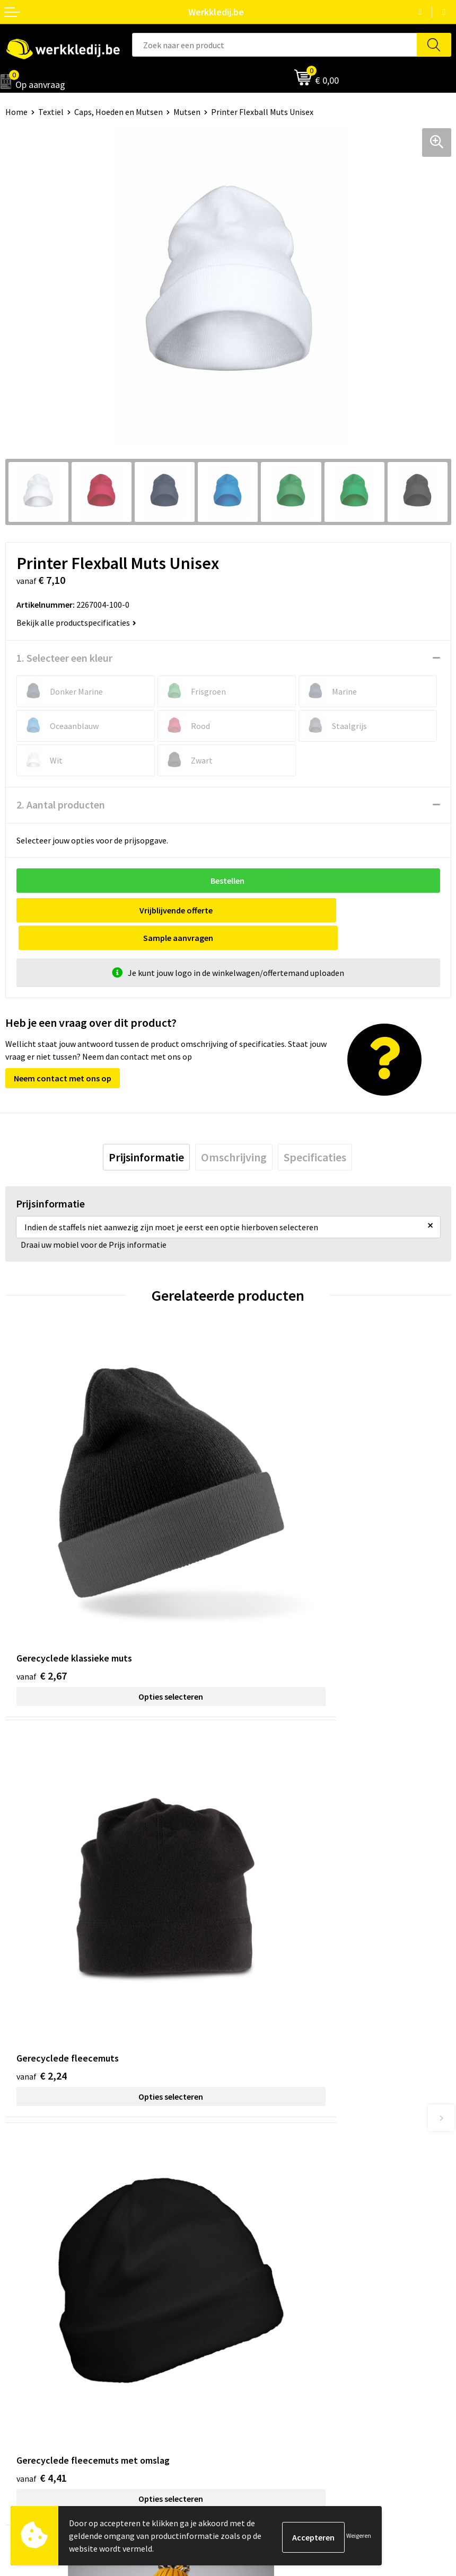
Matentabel (26, 2353)
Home (16, 111)
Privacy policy (258, 2162)
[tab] (146, 1129)
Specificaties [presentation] (315, 1129)
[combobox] (274, 45)
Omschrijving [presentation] (234, 1129)
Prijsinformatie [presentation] (146, 1129)
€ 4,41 (41, 1833)
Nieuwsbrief (27, 2320)
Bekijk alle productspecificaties (76, 622)
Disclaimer (252, 2304)
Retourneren (256, 2336)
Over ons (21, 2304)
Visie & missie (29, 2336)
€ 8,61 (264, 1833)
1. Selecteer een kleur (64, 657)
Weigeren (358, 2535)
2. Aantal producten (60, 804)
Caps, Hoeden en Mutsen (118, 111)
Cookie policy (257, 2178)
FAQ (240, 2211)
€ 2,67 (41, 1539)
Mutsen (186, 111)
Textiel (51, 111)
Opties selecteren (116, 1560)
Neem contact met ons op (62, 1050)
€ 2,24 (264, 1539)
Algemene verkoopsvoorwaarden (293, 2195)
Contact (248, 2146)
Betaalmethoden (264, 2320)
